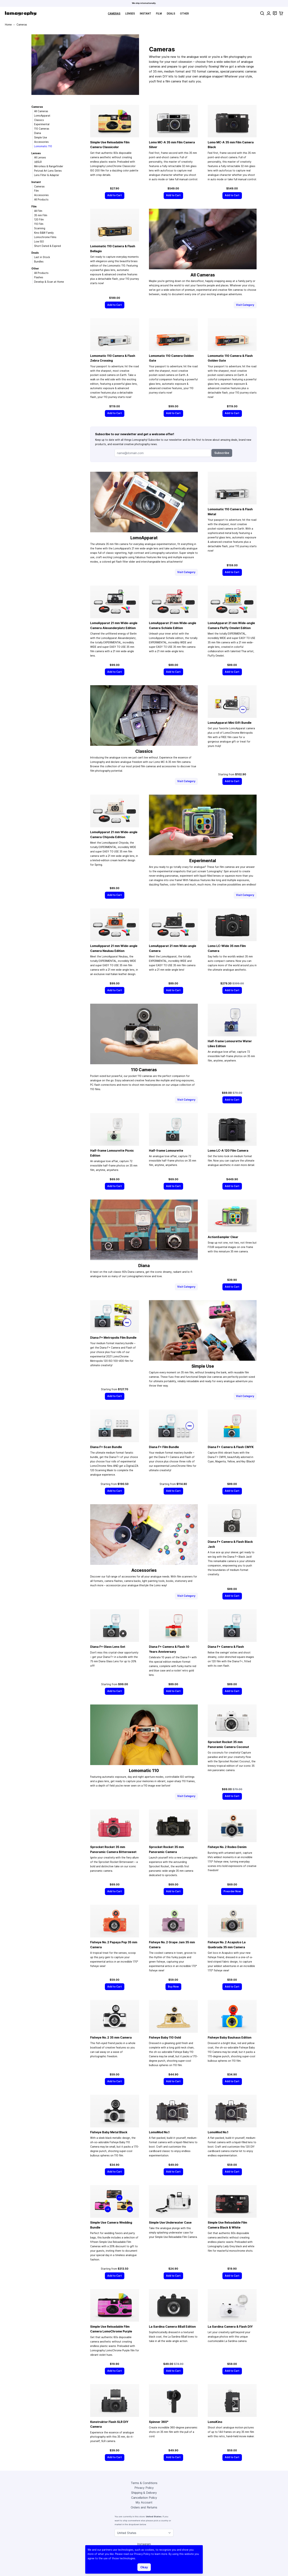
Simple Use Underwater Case (170, 2222)
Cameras (114, 13)
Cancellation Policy (144, 2497)
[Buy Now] (173, 1986)
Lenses (130, 13)
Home (8, 24)
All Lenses (40, 157)
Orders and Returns (144, 2507)
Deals (171, 13)
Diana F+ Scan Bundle (106, 1447)
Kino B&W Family (44, 232)
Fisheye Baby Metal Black (108, 2132)
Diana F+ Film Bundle (164, 1447)
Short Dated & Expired (47, 245)
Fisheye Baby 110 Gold (165, 2037)
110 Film (38, 223)
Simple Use (40, 137)
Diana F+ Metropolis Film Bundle (113, 1337)
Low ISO (39, 241)
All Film (38, 210)
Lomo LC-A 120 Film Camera (228, 1150)
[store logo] (20, 13)
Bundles (39, 261)
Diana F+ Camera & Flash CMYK (231, 1447)
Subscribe (221, 453)
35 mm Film (40, 215)
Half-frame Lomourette (166, 1150)
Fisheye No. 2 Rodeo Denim (227, 1847)
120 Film (39, 219)
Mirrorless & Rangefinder (48, 166)
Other (184, 13)
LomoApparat (42, 115)
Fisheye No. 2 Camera (111, 2037)
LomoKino (215, 2422)
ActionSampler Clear (223, 1237)
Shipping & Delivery (144, 2493)
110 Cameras (41, 128)
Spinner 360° (158, 2422)
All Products (41, 199)
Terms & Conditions (144, 2483)
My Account (144, 2502)
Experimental (41, 124)
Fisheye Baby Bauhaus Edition (229, 2037)
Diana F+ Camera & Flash (226, 1647)
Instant (145, 13)
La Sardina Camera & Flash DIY (230, 2326)
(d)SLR (38, 161)
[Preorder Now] (232, 1891)
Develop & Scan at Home (49, 281)
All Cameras (41, 111)
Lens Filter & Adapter (46, 175)
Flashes (38, 277)
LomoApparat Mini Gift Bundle (229, 722)
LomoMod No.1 (159, 2132)
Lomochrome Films (45, 237)
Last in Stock (42, 257)
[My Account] (269, 13)
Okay (144, 2567)
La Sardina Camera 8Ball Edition (172, 2326)
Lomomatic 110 (43, 146)
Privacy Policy (144, 2488)
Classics (39, 120)
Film (159, 13)
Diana (37, 133)
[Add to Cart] (114, 195)
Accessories (41, 141)
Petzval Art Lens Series (48, 170)
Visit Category (245, 304)
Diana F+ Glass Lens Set (107, 1647)
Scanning (39, 228)
